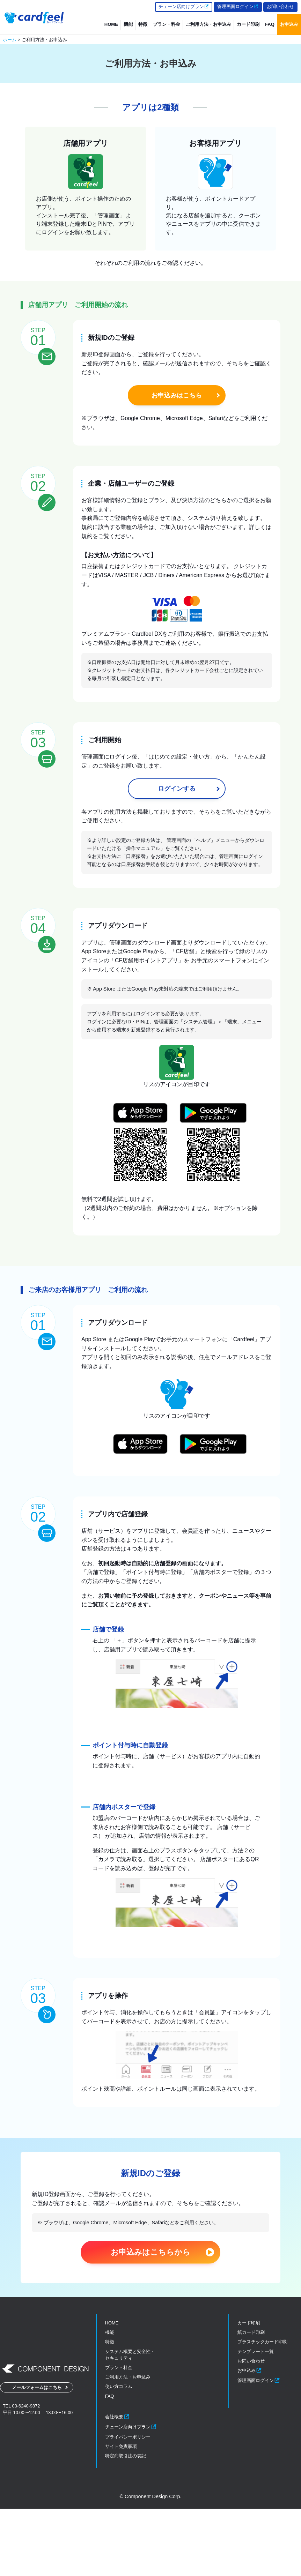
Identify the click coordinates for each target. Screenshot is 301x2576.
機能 (128, 24)
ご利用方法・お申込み (208, 24)
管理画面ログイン (237, 6)
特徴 (142, 24)
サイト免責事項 (121, 2513)
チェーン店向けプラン (184, 6)
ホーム (9, 39)
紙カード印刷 (251, 2399)
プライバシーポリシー (127, 2504)
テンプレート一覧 (255, 2418)
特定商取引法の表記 (125, 2523)
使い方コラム (118, 2453)
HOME (111, 24)
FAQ (269, 24)
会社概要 (117, 2483)
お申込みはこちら (177, 395)
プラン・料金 (166, 24)
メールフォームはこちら (37, 2456)
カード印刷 (248, 24)
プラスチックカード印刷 (262, 2409)
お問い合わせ (280, 6)
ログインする (177, 815)
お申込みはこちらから (150, 2319)
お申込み (289, 24)
